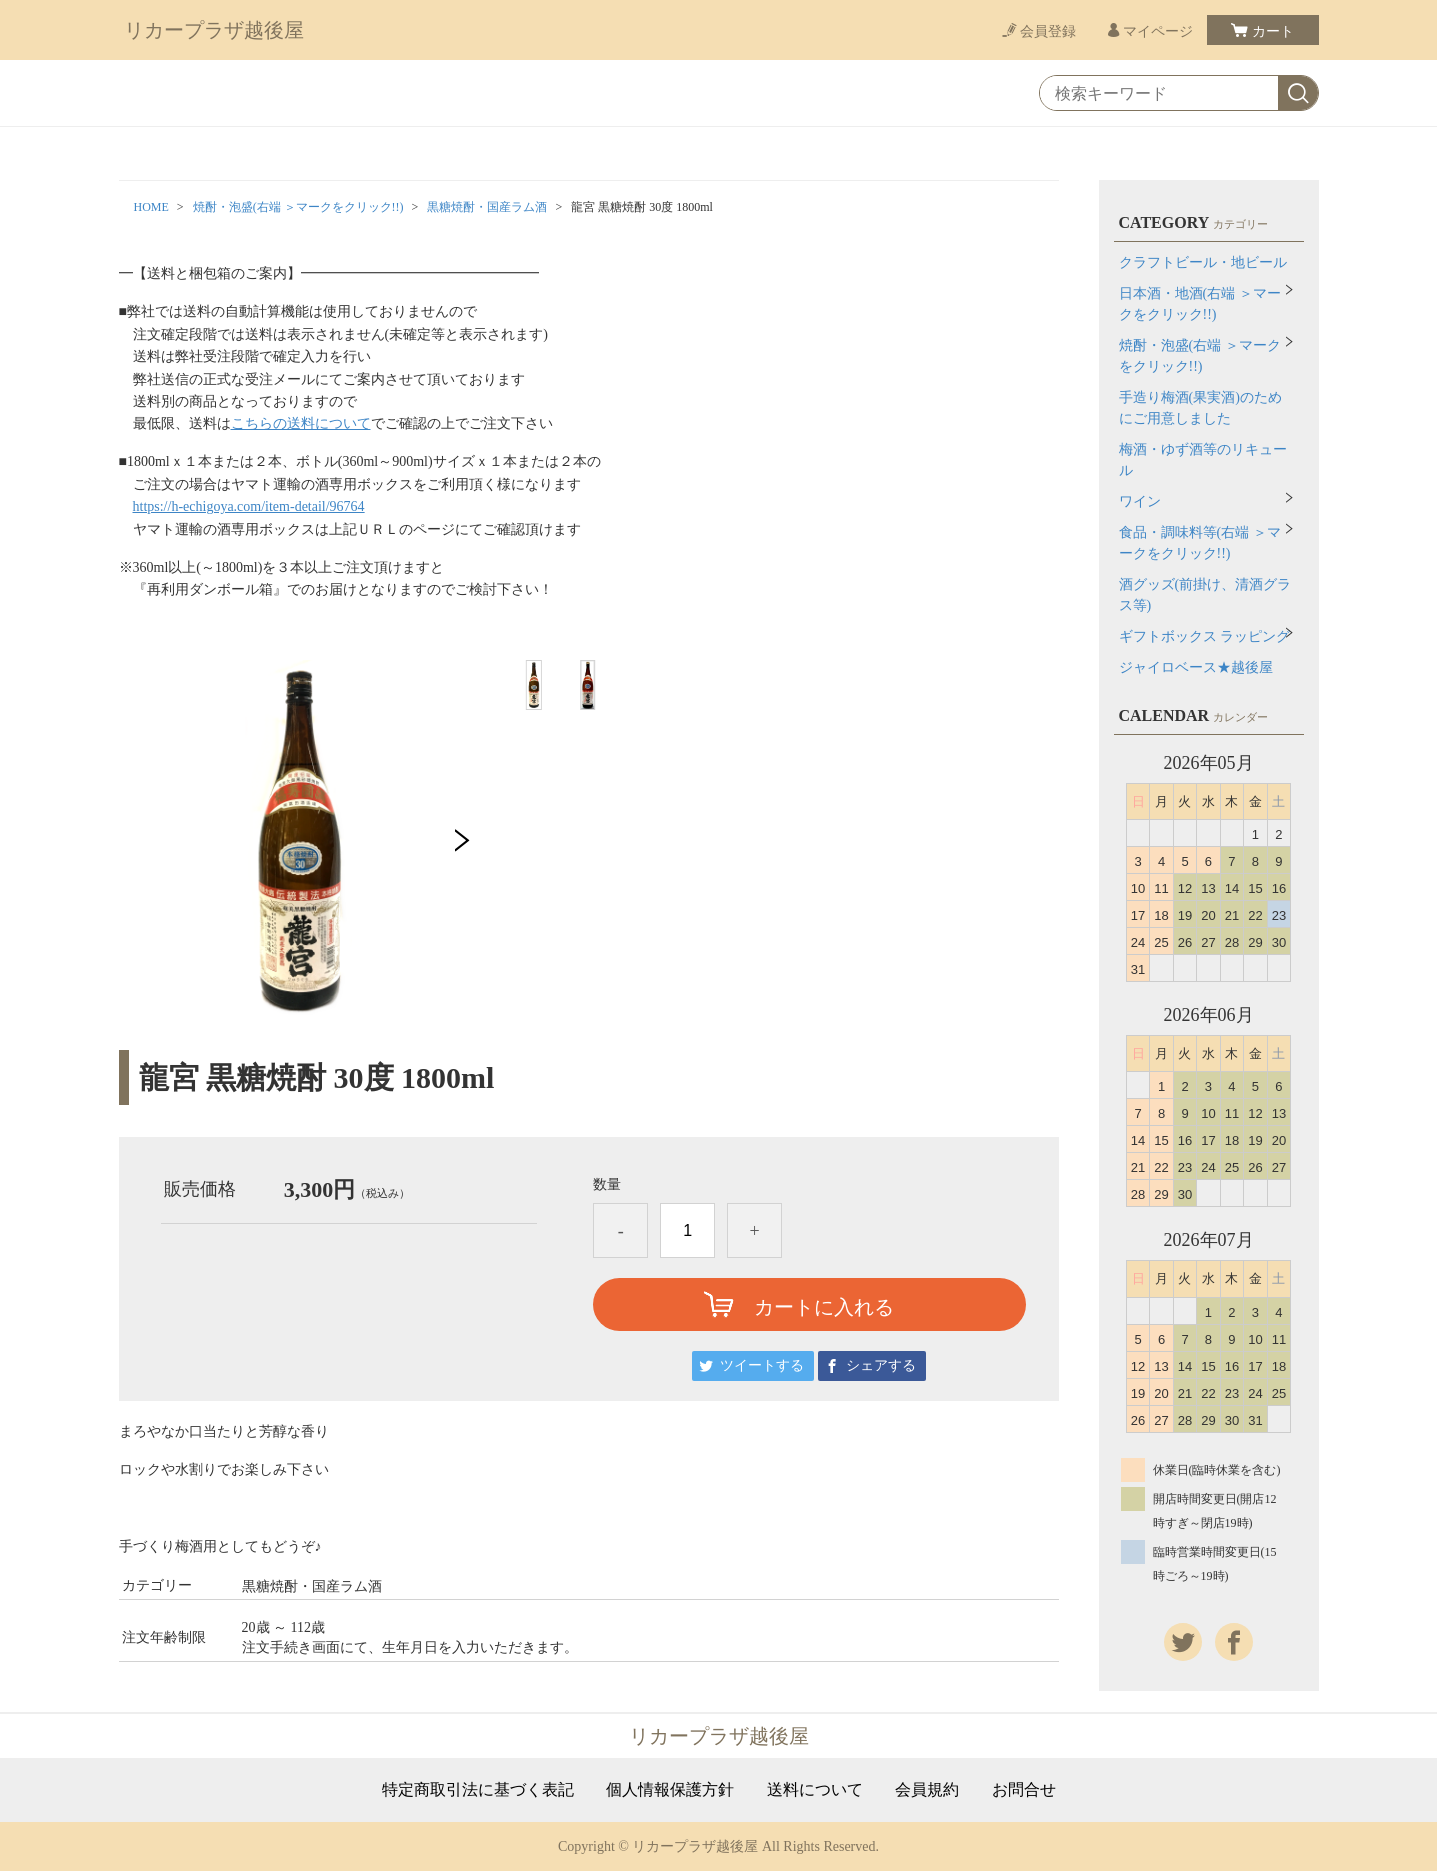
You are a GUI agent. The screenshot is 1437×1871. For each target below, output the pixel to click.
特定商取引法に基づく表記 (478, 1790)
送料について (815, 1790)
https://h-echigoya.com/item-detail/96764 (249, 506)
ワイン (1140, 501)
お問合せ (1024, 1790)
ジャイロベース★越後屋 (1196, 667)
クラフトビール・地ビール (1203, 262)
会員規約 (927, 1790)
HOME (151, 207)
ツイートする (762, 1365)
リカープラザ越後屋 (214, 30)
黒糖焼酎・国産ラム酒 (487, 207)
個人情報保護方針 (670, 1790)
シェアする (881, 1365)
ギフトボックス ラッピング (1205, 636)
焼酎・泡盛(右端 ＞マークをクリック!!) (298, 207)
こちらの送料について (301, 423)
